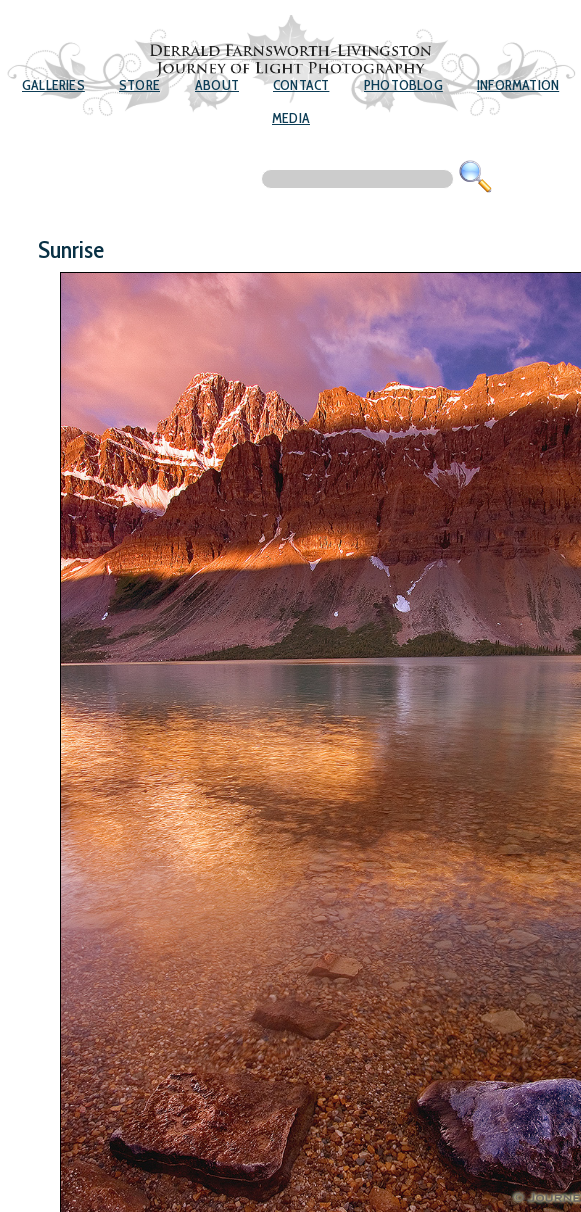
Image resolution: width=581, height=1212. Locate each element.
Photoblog (403, 85)
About (217, 85)
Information (518, 85)
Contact (301, 85)
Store (139, 85)
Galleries (53, 85)
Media (291, 118)
